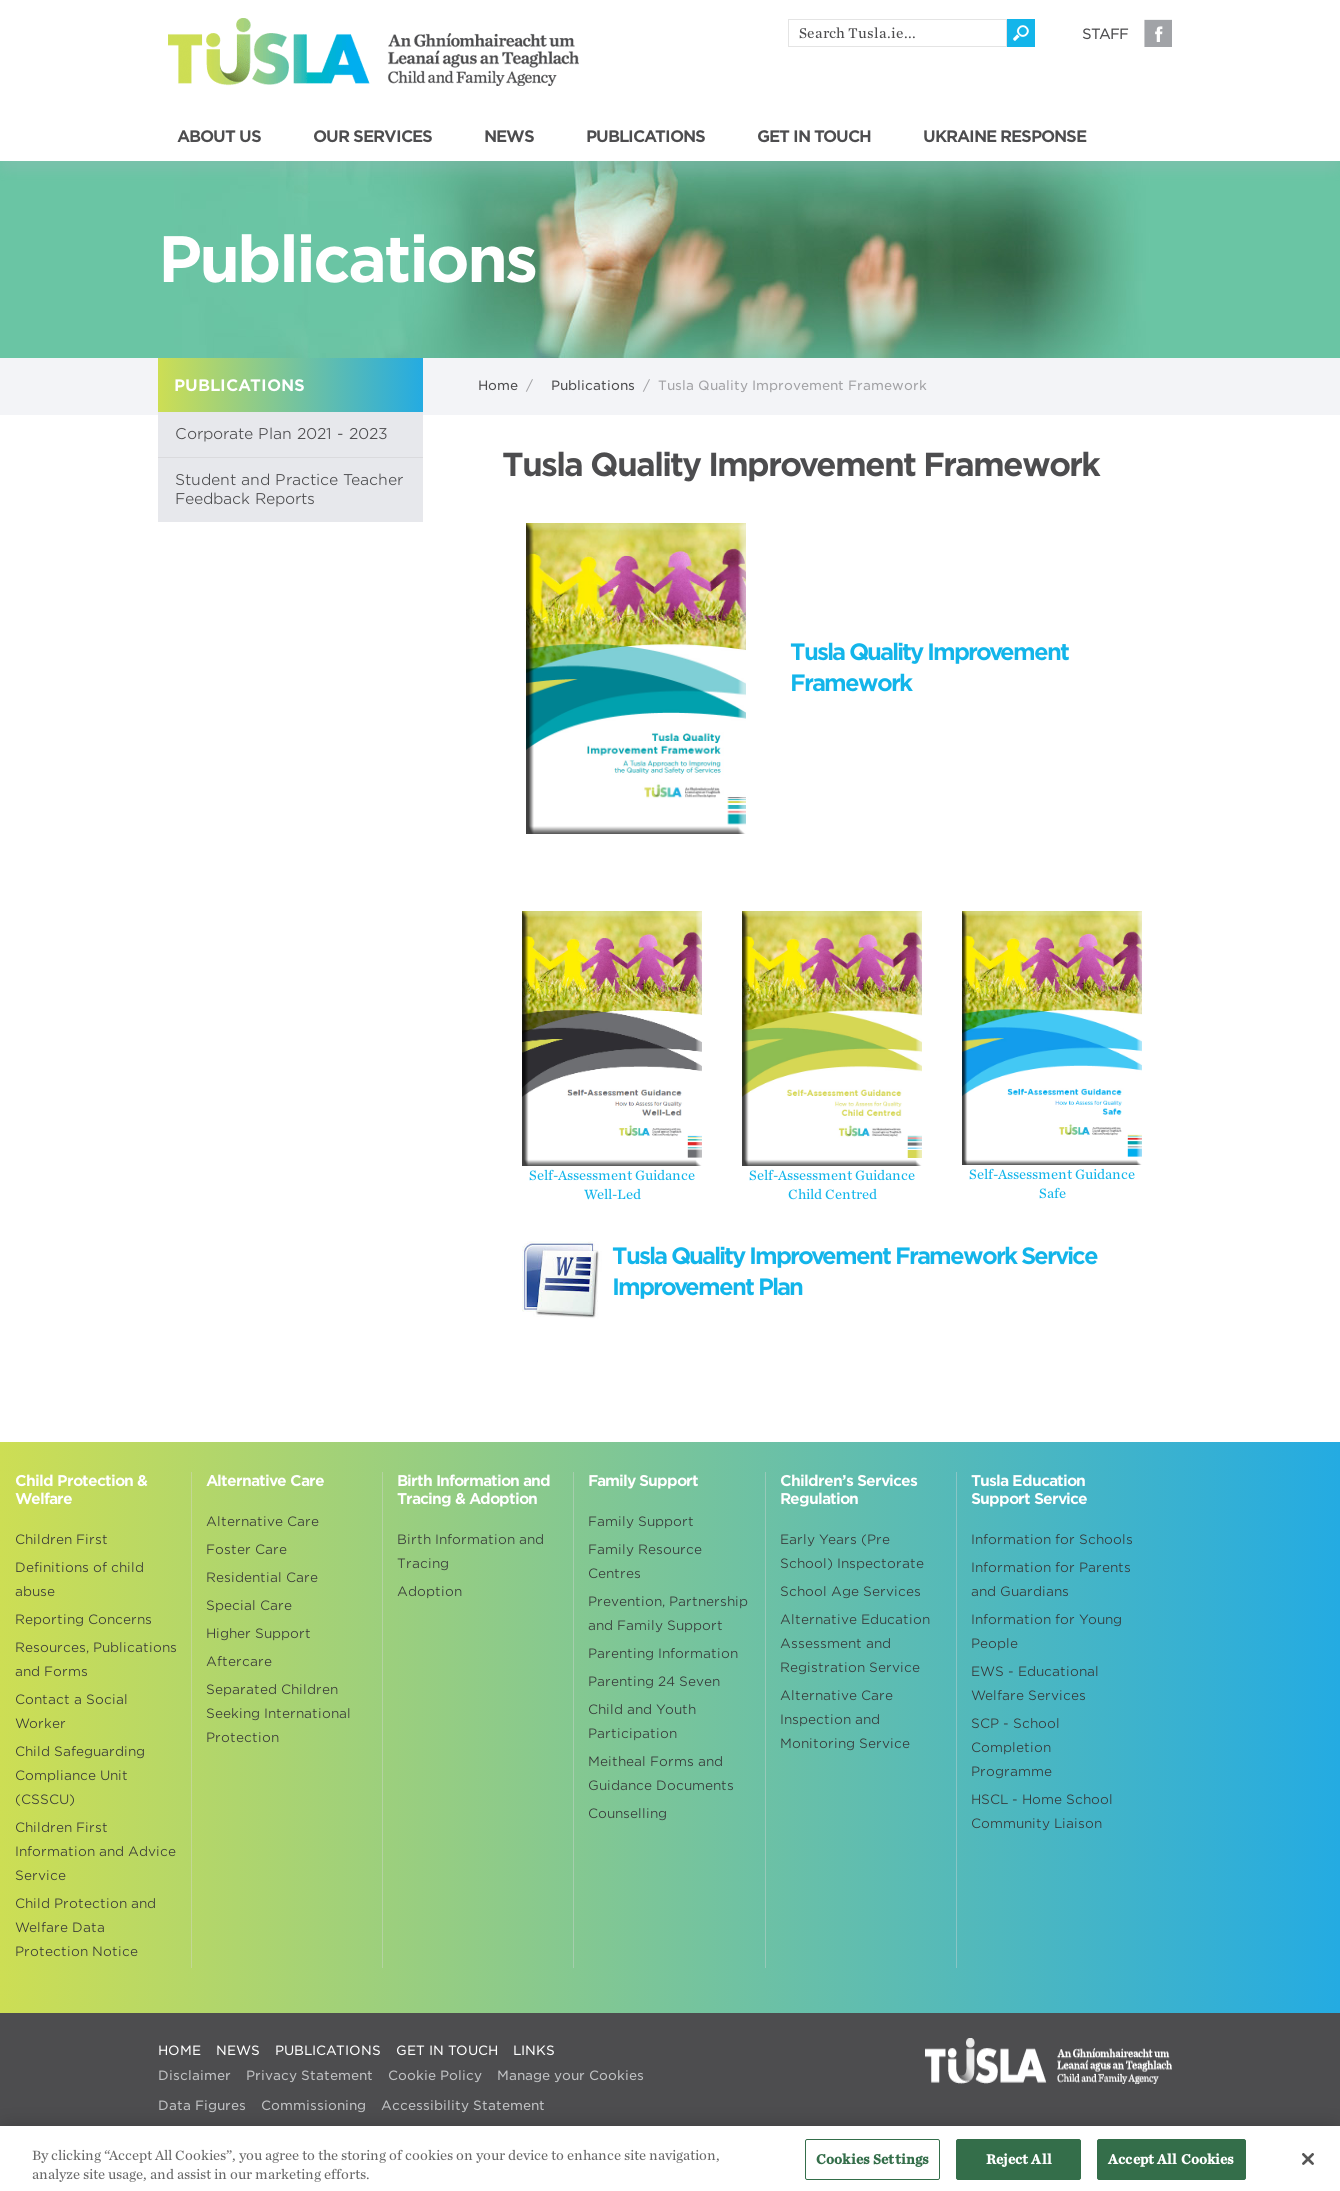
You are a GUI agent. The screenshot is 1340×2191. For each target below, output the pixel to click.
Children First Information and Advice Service (95, 1851)
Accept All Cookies (1171, 2165)
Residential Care (262, 1577)
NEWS (509, 137)
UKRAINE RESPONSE (1004, 137)
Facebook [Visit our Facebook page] (1158, 33)
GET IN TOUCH (814, 137)
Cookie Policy (435, 2075)
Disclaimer (194, 2075)
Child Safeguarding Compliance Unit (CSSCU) (80, 1775)
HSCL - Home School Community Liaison (1042, 1811)
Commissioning (313, 2105)
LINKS (534, 2050)
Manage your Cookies (570, 2075)
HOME (179, 2050)
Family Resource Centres (645, 1561)
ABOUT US (219, 137)
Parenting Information (663, 1653)
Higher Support (258, 1633)
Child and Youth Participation (642, 1721)
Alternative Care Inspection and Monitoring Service (845, 1719)
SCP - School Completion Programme (1015, 1747)
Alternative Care (262, 1521)
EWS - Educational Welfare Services (1035, 1683)
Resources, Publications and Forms (96, 1659)
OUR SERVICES (372, 137)
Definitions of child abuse (79, 1579)
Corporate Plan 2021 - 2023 (281, 434)
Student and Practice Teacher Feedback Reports (289, 489)
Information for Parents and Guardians (1051, 1579)
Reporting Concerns (83, 1619)
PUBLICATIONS (645, 137)
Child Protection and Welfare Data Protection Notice (85, 1927)
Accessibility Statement (463, 2105)
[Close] (1308, 2165)
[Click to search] (1021, 33)
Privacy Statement (309, 2075)
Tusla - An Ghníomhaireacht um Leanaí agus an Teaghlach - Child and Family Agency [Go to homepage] (373, 52)
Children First (61, 1539)
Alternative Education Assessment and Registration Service (855, 1643)
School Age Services (850, 1591)
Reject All (1019, 2165)
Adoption (429, 1591)
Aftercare (239, 1661)
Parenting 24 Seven (654, 1681)
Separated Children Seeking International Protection (278, 1713)
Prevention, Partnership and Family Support (668, 1613)
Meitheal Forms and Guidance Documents (661, 1773)
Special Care (249, 1605)
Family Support (641, 1521)
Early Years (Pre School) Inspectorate (852, 1551)
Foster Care (246, 1549)
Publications (593, 385)
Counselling (627, 1813)
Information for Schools (1052, 1539)
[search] (897, 33)
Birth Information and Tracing (470, 1551)
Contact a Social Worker (71, 1711)
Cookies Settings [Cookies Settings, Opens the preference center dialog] (872, 2165)
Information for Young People (1046, 1631)
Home (498, 385)
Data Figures (202, 2105)
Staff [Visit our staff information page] (1105, 34)
